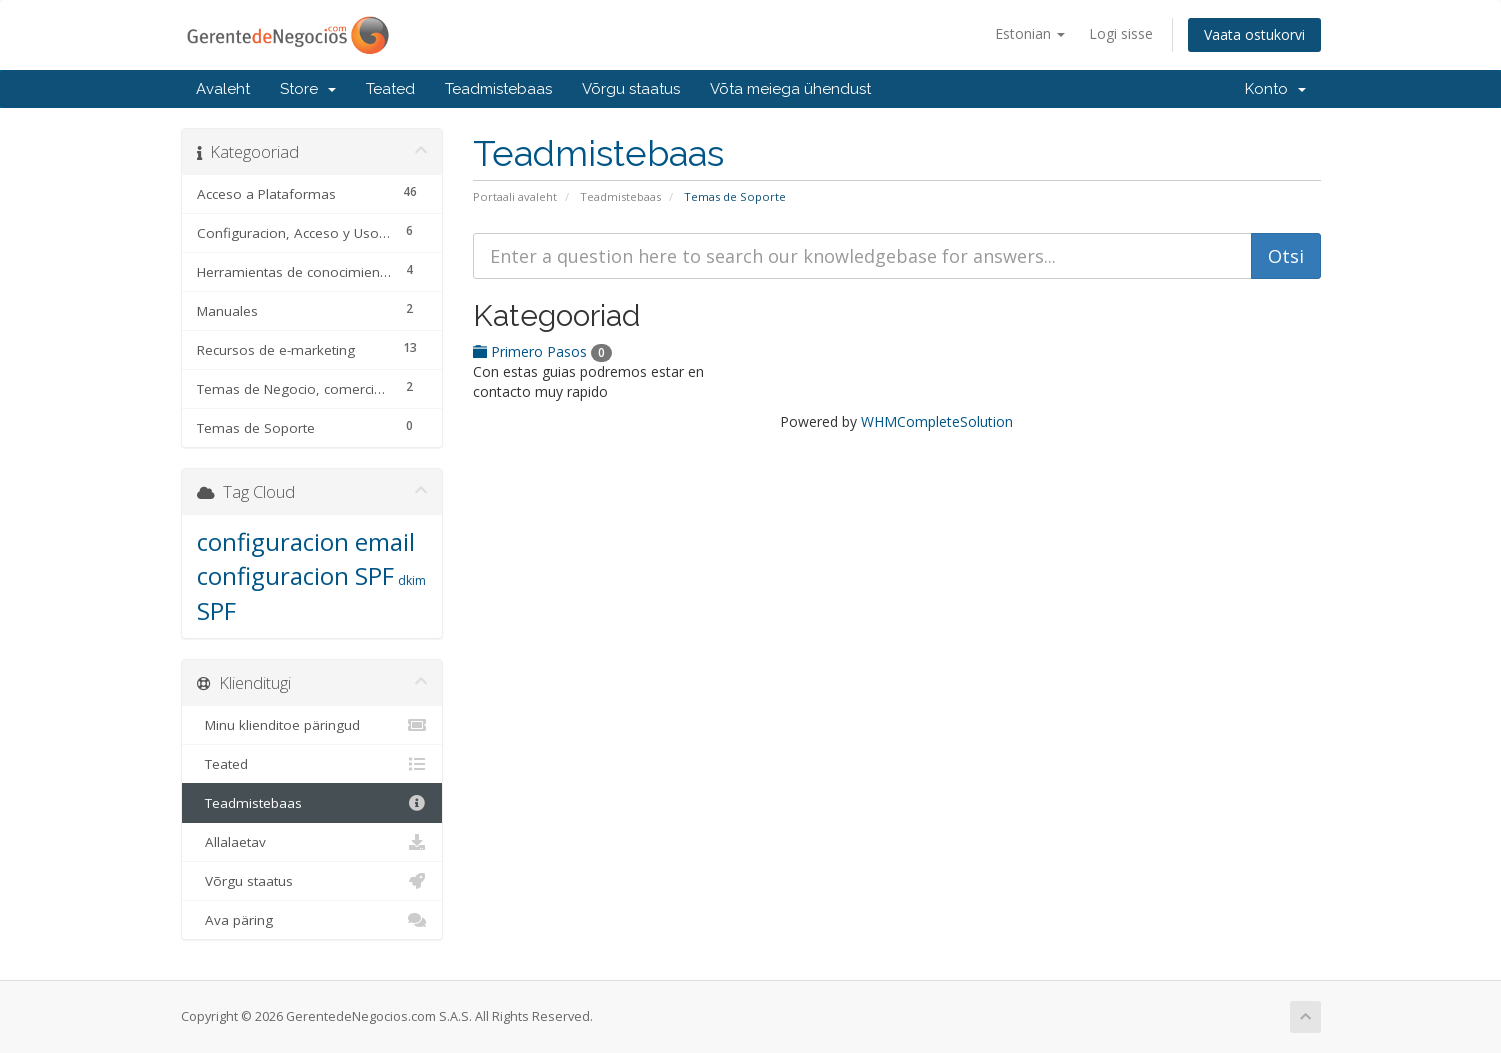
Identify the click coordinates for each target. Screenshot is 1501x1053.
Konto (1275, 89)
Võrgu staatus (631, 89)
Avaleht (223, 89)
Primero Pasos (542, 351)
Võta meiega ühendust (790, 89)
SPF (216, 610)
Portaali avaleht (515, 196)
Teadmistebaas (498, 89)
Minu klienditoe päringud (312, 725)
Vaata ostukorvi (1254, 34)
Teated (390, 89)
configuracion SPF (295, 575)
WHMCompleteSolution (937, 421)
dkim (412, 580)
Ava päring (312, 920)
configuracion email (306, 541)
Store (308, 89)
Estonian (1030, 33)
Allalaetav (312, 842)
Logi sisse (1121, 33)
